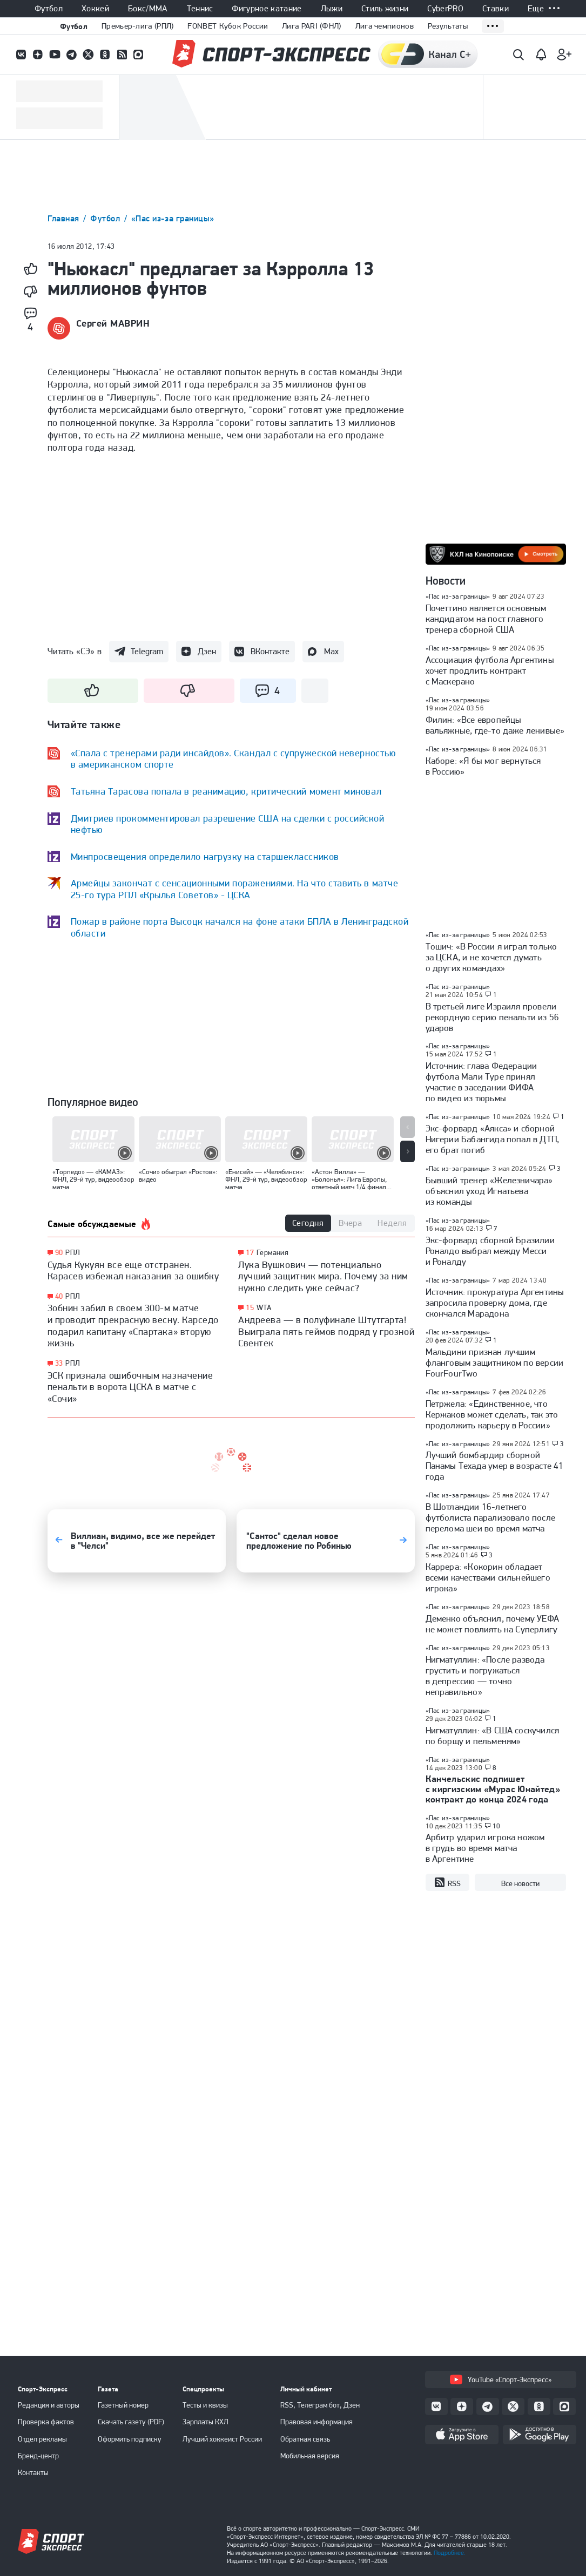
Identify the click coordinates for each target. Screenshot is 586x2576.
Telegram (147, 651)
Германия (272, 1252)
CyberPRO (445, 8)
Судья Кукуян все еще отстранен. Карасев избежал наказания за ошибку (133, 1270)
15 (250, 1308)
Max (331, 651)
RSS (447, 1882)
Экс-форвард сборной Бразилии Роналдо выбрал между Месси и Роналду (490, 1251)
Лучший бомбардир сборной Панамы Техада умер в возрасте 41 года (495, 1465)
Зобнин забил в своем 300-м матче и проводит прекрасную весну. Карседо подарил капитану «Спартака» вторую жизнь (133, 1325)
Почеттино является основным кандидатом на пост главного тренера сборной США (486, 618)
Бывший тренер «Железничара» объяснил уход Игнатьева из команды (489, 1191)
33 (59, 1363)
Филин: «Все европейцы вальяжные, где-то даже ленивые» (495, 725)
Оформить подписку (129, 2439)
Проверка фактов (46, 2421)
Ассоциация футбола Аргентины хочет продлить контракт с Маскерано (490, 670)
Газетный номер (123, 2405)
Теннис (200, 8)
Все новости (520, 1883)
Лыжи (331, 8)
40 (59, 1296)
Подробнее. (450, 2553)
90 (59, 1253)
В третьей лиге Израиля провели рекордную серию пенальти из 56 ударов (493, 1017)
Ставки (495, 8)
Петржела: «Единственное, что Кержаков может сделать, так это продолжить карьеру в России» (492, 1414)
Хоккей (95, 8)
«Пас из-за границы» (172, 218)
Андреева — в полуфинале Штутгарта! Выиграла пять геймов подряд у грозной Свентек (326, 1331)
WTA (264, 1307)
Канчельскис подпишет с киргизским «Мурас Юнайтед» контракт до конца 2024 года (493, 1789)
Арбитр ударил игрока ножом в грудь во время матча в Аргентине (485, 1848)
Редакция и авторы (48, 2405)
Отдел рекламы (42, 2439)
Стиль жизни (385, 8)
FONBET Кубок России (227, 26)
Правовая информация (316, 2421)
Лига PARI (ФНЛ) (311, 26)
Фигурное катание (266, 8)
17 (250, 1253)
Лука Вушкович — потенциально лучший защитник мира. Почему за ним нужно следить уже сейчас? (323, 1276)
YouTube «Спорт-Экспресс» (500, 2379)
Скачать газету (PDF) (131, 2421)
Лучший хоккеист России (222, 2439)
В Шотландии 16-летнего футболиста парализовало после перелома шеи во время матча (491, 1517)
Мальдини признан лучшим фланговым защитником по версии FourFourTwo (495, 1362)
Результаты (448, 26)
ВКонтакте (270, 651)
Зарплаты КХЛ (205, 2421)
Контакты (33, 2472)
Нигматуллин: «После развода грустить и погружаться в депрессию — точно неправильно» (485, 1675)
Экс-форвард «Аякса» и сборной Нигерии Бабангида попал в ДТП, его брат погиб (493, 1139)
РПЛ (72, 1252)
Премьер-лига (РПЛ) (137, 26)
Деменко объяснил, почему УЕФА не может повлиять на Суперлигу (493, 1624)
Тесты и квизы (205, 2405)
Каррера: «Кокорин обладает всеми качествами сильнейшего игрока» (488, 1577)
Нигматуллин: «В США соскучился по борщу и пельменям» (493, 1735)
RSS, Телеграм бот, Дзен (320, 2405)
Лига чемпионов (384, 26)
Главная (65, 218)
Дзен (207, 651)
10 (497, 1826)
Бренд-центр (38, 2455)
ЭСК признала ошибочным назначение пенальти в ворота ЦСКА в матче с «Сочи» (130, 1387)
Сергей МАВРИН (113, 323)
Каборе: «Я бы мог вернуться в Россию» (483, 766)
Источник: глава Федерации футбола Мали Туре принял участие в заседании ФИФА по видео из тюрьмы (481, 1081)
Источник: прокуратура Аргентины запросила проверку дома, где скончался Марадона (495, 1302)
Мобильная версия (309, 2455)
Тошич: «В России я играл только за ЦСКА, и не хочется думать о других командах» (491, 957)
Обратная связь (305, 2439)
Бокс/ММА (148, 8)
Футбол (49, 8)
